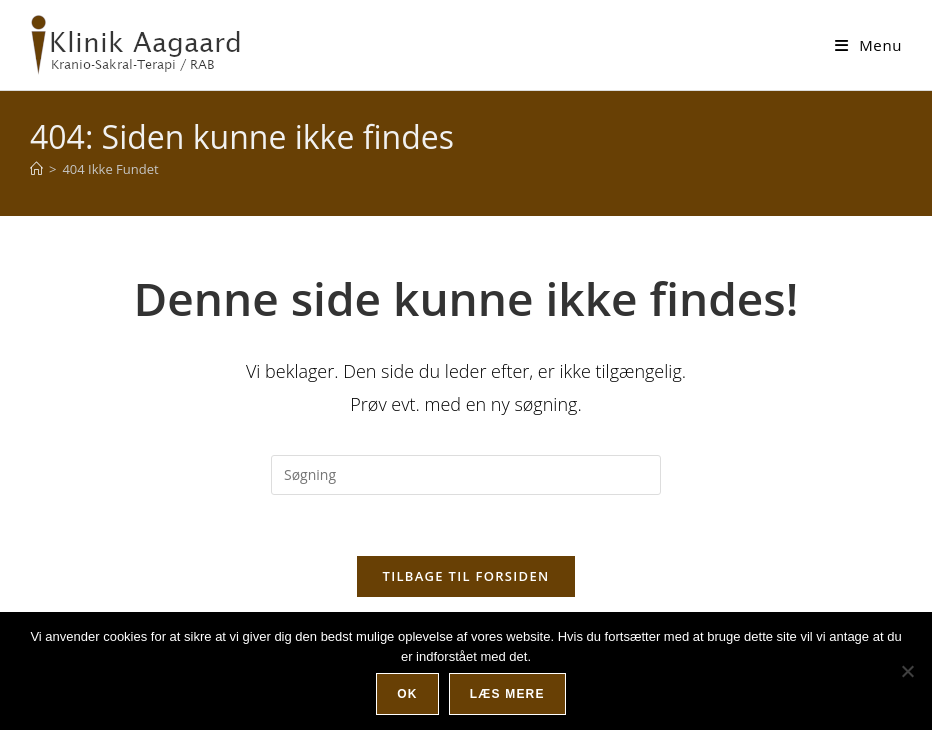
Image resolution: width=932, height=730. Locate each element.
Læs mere (507, 694)
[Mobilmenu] (868, 45)
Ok (407, 694)
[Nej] (907, 671)
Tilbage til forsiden (466, 576)
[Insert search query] (466, 475)
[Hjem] (36, 169)
